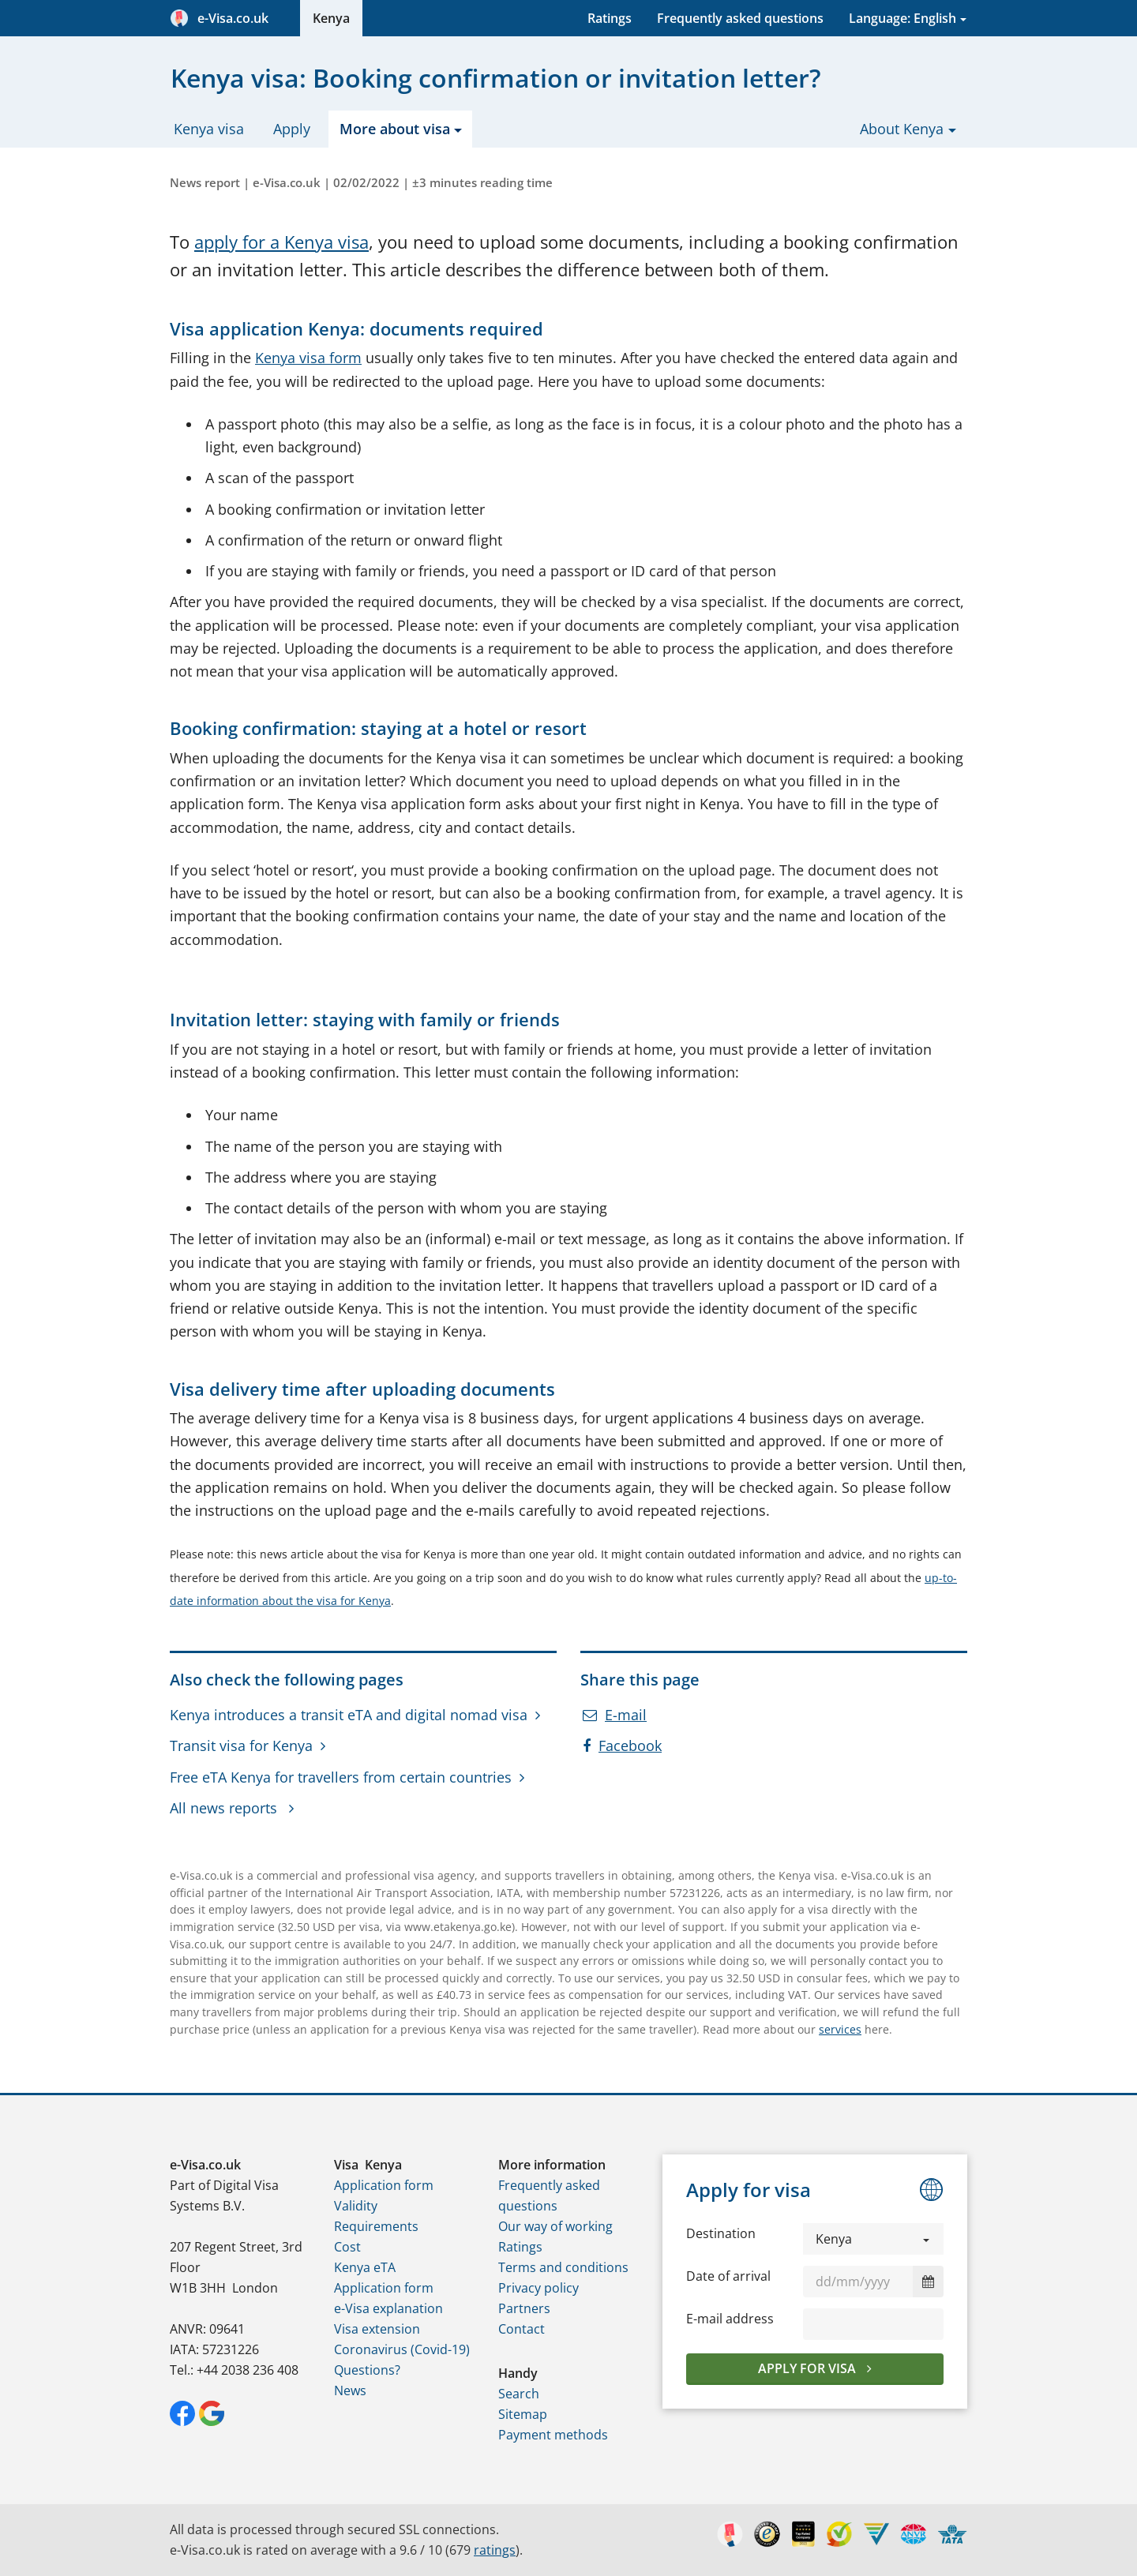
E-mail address (730, 2318)
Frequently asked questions (740, 18)
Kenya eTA (365, 2267)
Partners (524, 2308)
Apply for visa (808, 2368)
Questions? (367, 2370)
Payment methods (553, 2434)
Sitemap (522, 2414)
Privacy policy (538, 2288)
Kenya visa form (308, 357)
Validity (355, 2205)
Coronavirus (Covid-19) (402, 2349)
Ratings (609, 18)
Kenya (331, 18)
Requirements (376, 2226)
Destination (721, 2233)
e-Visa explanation (388, 2308)
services (840, 2029)
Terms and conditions (563, 2267)
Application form (383, 2185)
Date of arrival (728, 2276)
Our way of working (555, 2226)
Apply (291, 128)
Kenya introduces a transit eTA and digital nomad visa (348, 1714)
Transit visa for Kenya (241, 1745)
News (350, 2390)
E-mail (615, 1714)
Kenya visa (209, 128)
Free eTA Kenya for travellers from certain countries (341, 1777)
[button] (873, 2239)
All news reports (225, 1807)
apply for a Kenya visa (281, 242)
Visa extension (377, 2329)
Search (518, 2393)
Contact (521, 2329)
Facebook (622, 1745)
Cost (347, 2246)
